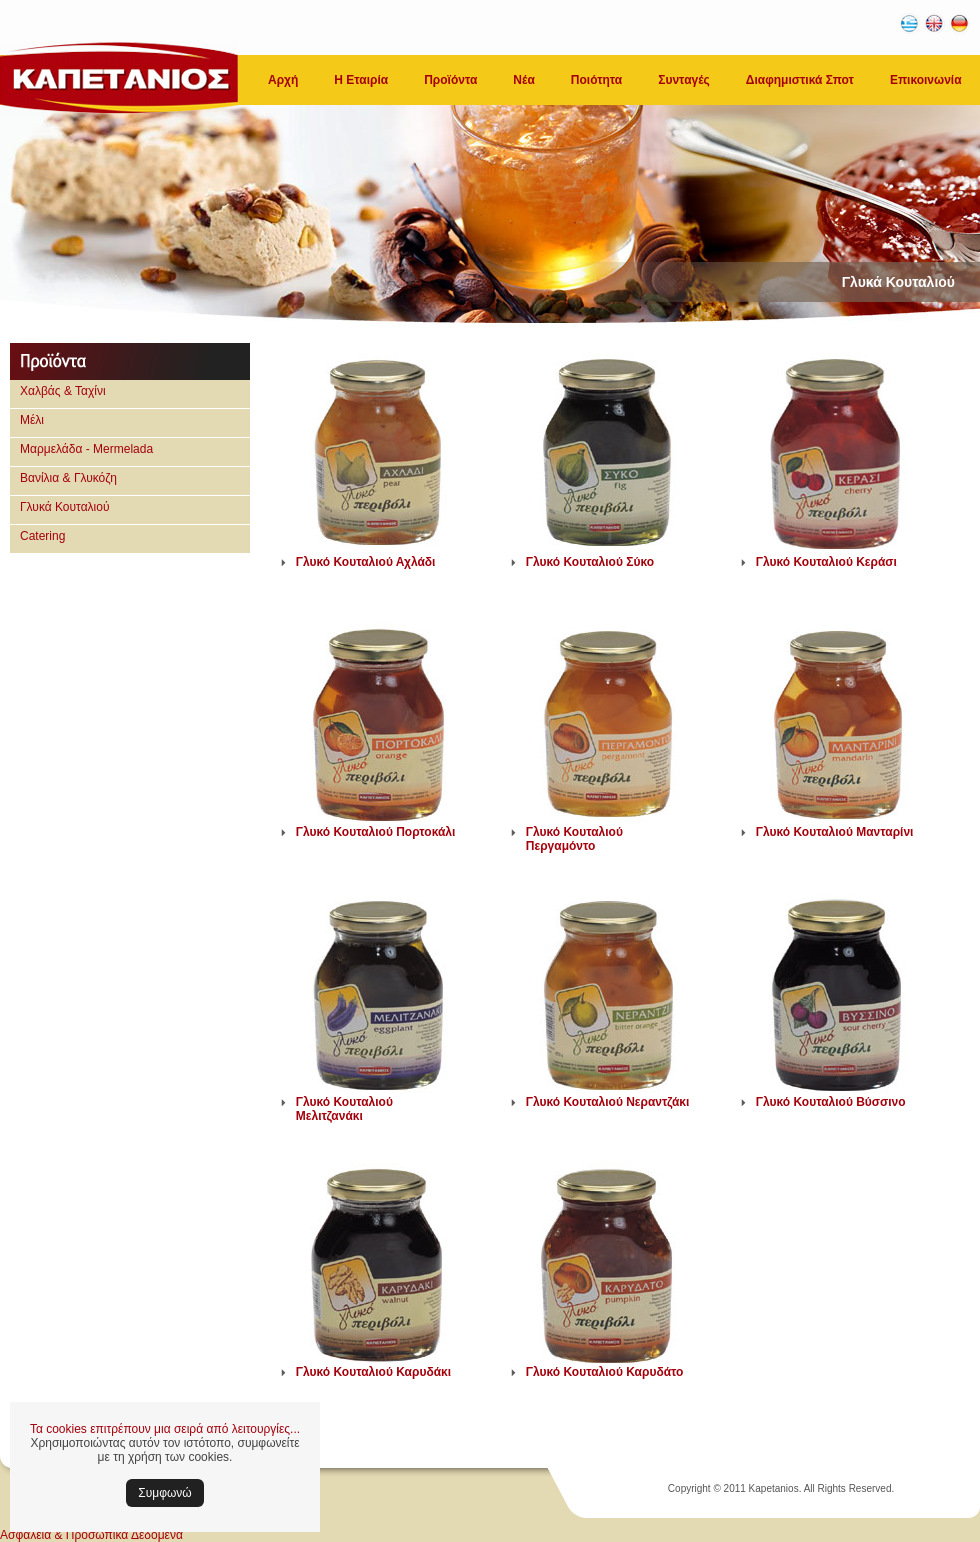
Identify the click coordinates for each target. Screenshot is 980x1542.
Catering (42, 536)
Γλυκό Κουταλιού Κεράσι (826, 562)
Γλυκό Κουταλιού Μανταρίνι (835, 832)
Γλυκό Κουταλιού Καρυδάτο (605, 1372)
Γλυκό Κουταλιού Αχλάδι (366, 562)
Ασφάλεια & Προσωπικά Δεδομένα (91, 1535)
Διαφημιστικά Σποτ (800, 80)
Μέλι (32, 420)
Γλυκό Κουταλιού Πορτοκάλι (376, 832)
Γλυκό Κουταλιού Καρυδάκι (373, 1372)
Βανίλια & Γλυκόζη (68, 478)
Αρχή (283, 80)
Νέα (523, 80)
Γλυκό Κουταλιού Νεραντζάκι (608, 1102)
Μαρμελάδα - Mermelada (86, 449)
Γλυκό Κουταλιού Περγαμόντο (574, 839)
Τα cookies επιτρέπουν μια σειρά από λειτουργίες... (165, 1429)
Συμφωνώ (164, 1493)
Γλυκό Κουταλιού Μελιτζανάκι (344, 1109)
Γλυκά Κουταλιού (65, 507)
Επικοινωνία (926, 80)
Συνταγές (684, 80)
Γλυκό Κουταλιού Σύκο (590, 562)
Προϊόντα (450, 80)
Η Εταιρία (361, 80)
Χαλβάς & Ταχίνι (63, 391)
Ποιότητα (596, 80)
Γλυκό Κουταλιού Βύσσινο (831, 1102)
